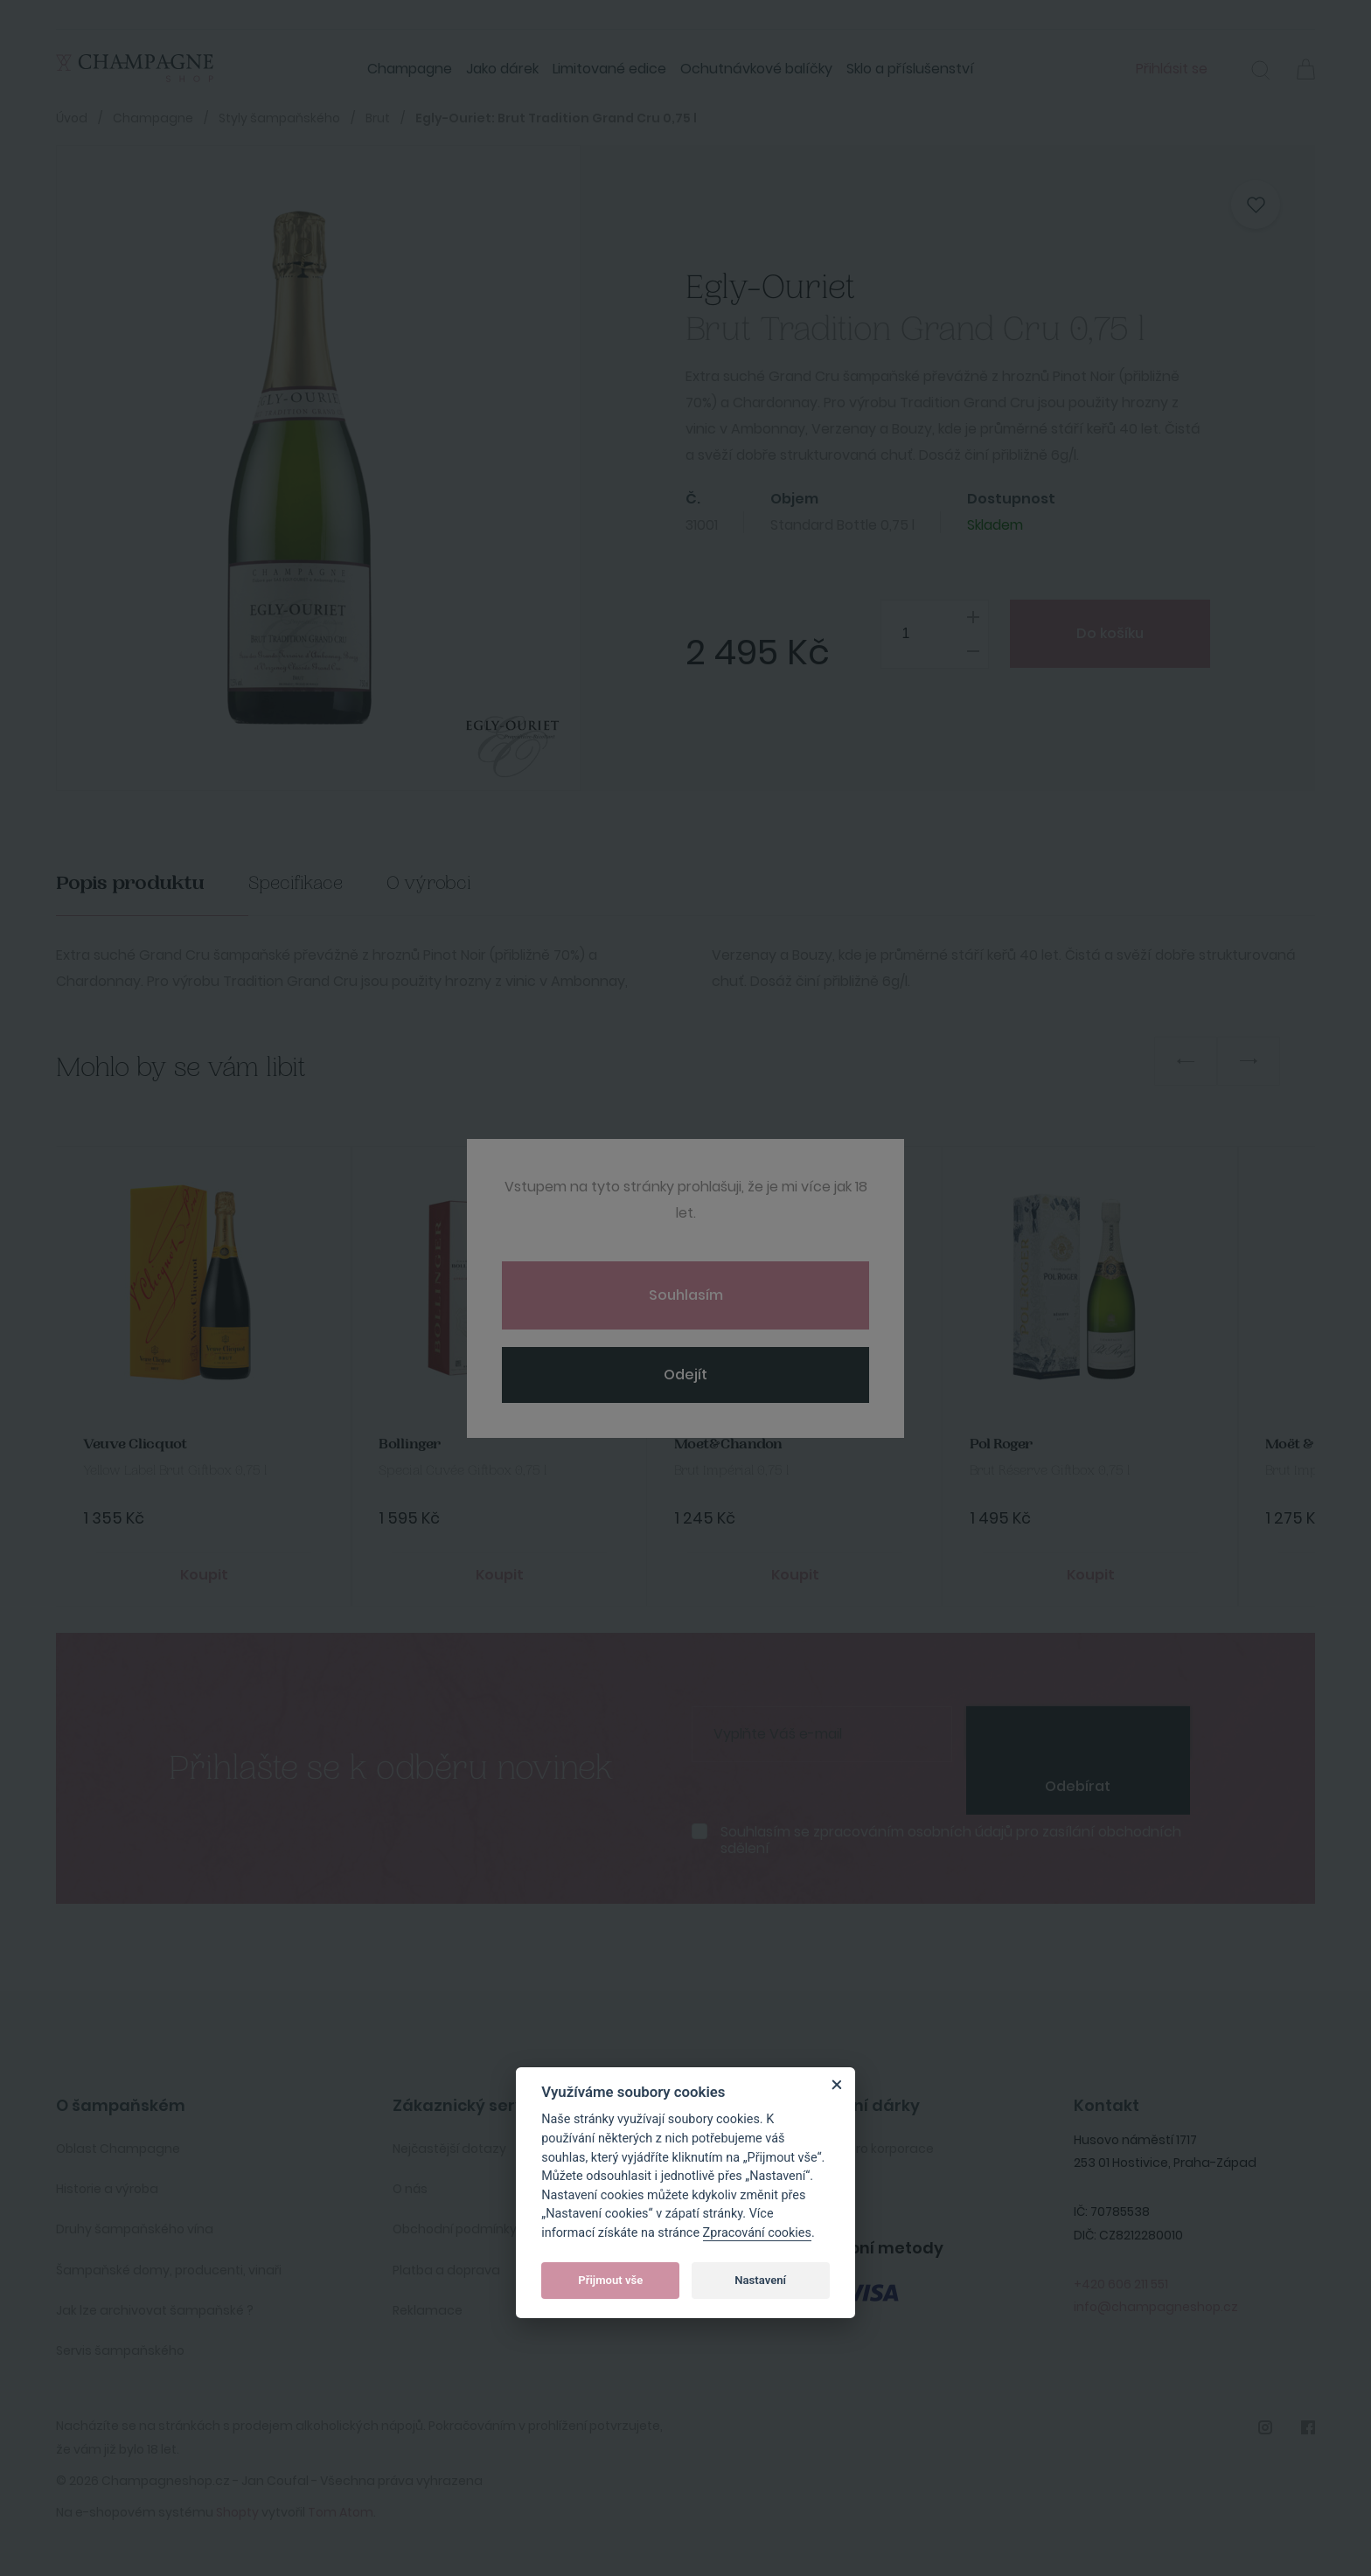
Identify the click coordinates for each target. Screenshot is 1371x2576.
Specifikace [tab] (295, 883)
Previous (1185, 1061)
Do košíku (1110, 633)
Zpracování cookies (757, 2232)
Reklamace (428, 2310)
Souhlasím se (950, 1840)
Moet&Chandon (728, 1444)
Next (1248, 1061)
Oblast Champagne (118, 2148)
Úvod (71, 118)
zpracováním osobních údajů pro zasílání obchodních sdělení (950, 1840)
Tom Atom (340, 2512)
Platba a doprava (446, 2270)
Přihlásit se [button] (1171, 69)
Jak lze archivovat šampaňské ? (155, 2310)
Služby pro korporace (870, 2148)
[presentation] (1078, 1732)
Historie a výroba (107, 2189)
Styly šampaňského (279, 118)
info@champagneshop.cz (1156, 2307)
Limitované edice (609, 69)
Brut (377, 118)
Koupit (204, 1575)
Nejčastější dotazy (449, 2148)
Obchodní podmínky (455, 2229)
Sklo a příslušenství (910, 69)
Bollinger (410, 1444)
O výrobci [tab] (428, 883)
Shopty (237, 2512)
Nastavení (760, 2280)
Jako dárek (502, 69)
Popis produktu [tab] (130, 883)
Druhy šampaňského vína (134, 2229)
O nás (410, 2189)
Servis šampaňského (120, 2350)
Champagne (409, 69)
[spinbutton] (933, 634)
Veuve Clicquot (135, 1444)
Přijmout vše (610, 2280)
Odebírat (1077, 1786)
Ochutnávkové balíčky (756, 69)
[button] (1260, 72)
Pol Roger (1001, 1444)
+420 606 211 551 (1121, 2284)
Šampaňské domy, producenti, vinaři (169, 2270)
